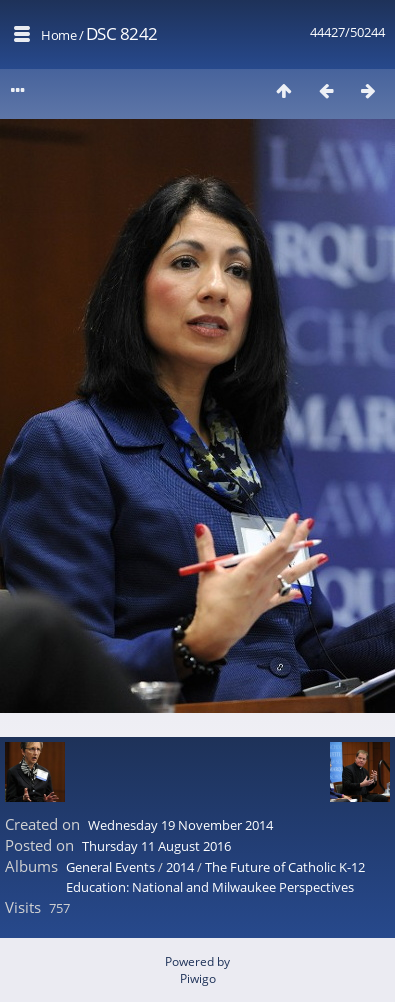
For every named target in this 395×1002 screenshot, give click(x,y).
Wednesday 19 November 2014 (180, 825)
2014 (180, 867)
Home (58, 35)
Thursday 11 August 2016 (156, 846)
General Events (110, 867)
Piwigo (198, 978)
